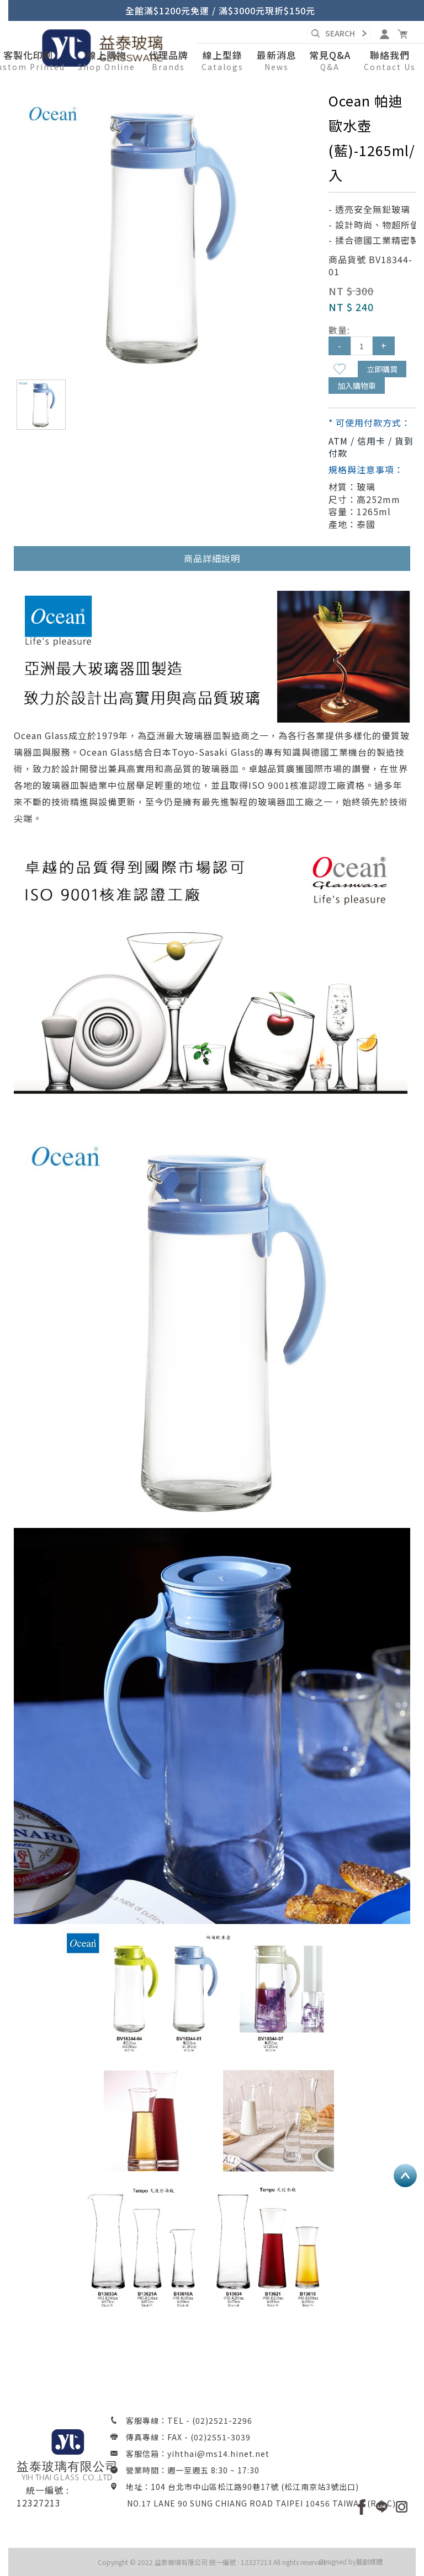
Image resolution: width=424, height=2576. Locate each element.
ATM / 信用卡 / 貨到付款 (371, 447)
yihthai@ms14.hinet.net (218, 2453)
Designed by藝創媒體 (351, 2561)
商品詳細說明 (212, 558)
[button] (106, 61)
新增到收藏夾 (339, 369)
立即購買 (382, 369)
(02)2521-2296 (222, 2420)
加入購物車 (356, 385)
